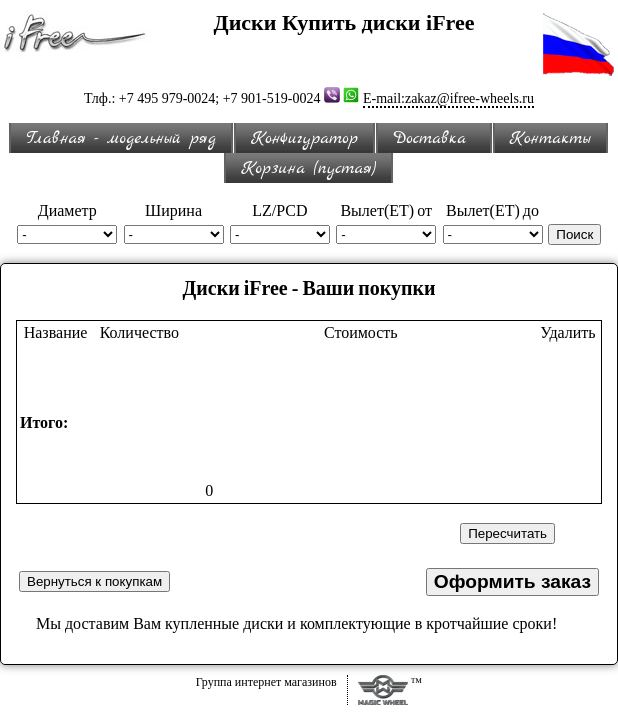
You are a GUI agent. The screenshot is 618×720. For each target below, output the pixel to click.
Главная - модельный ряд (121, 138)
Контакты (550, 138)
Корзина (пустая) (308, 168)
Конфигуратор (304, 138)
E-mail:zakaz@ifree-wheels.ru (448, 98)
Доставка (434, 138)
